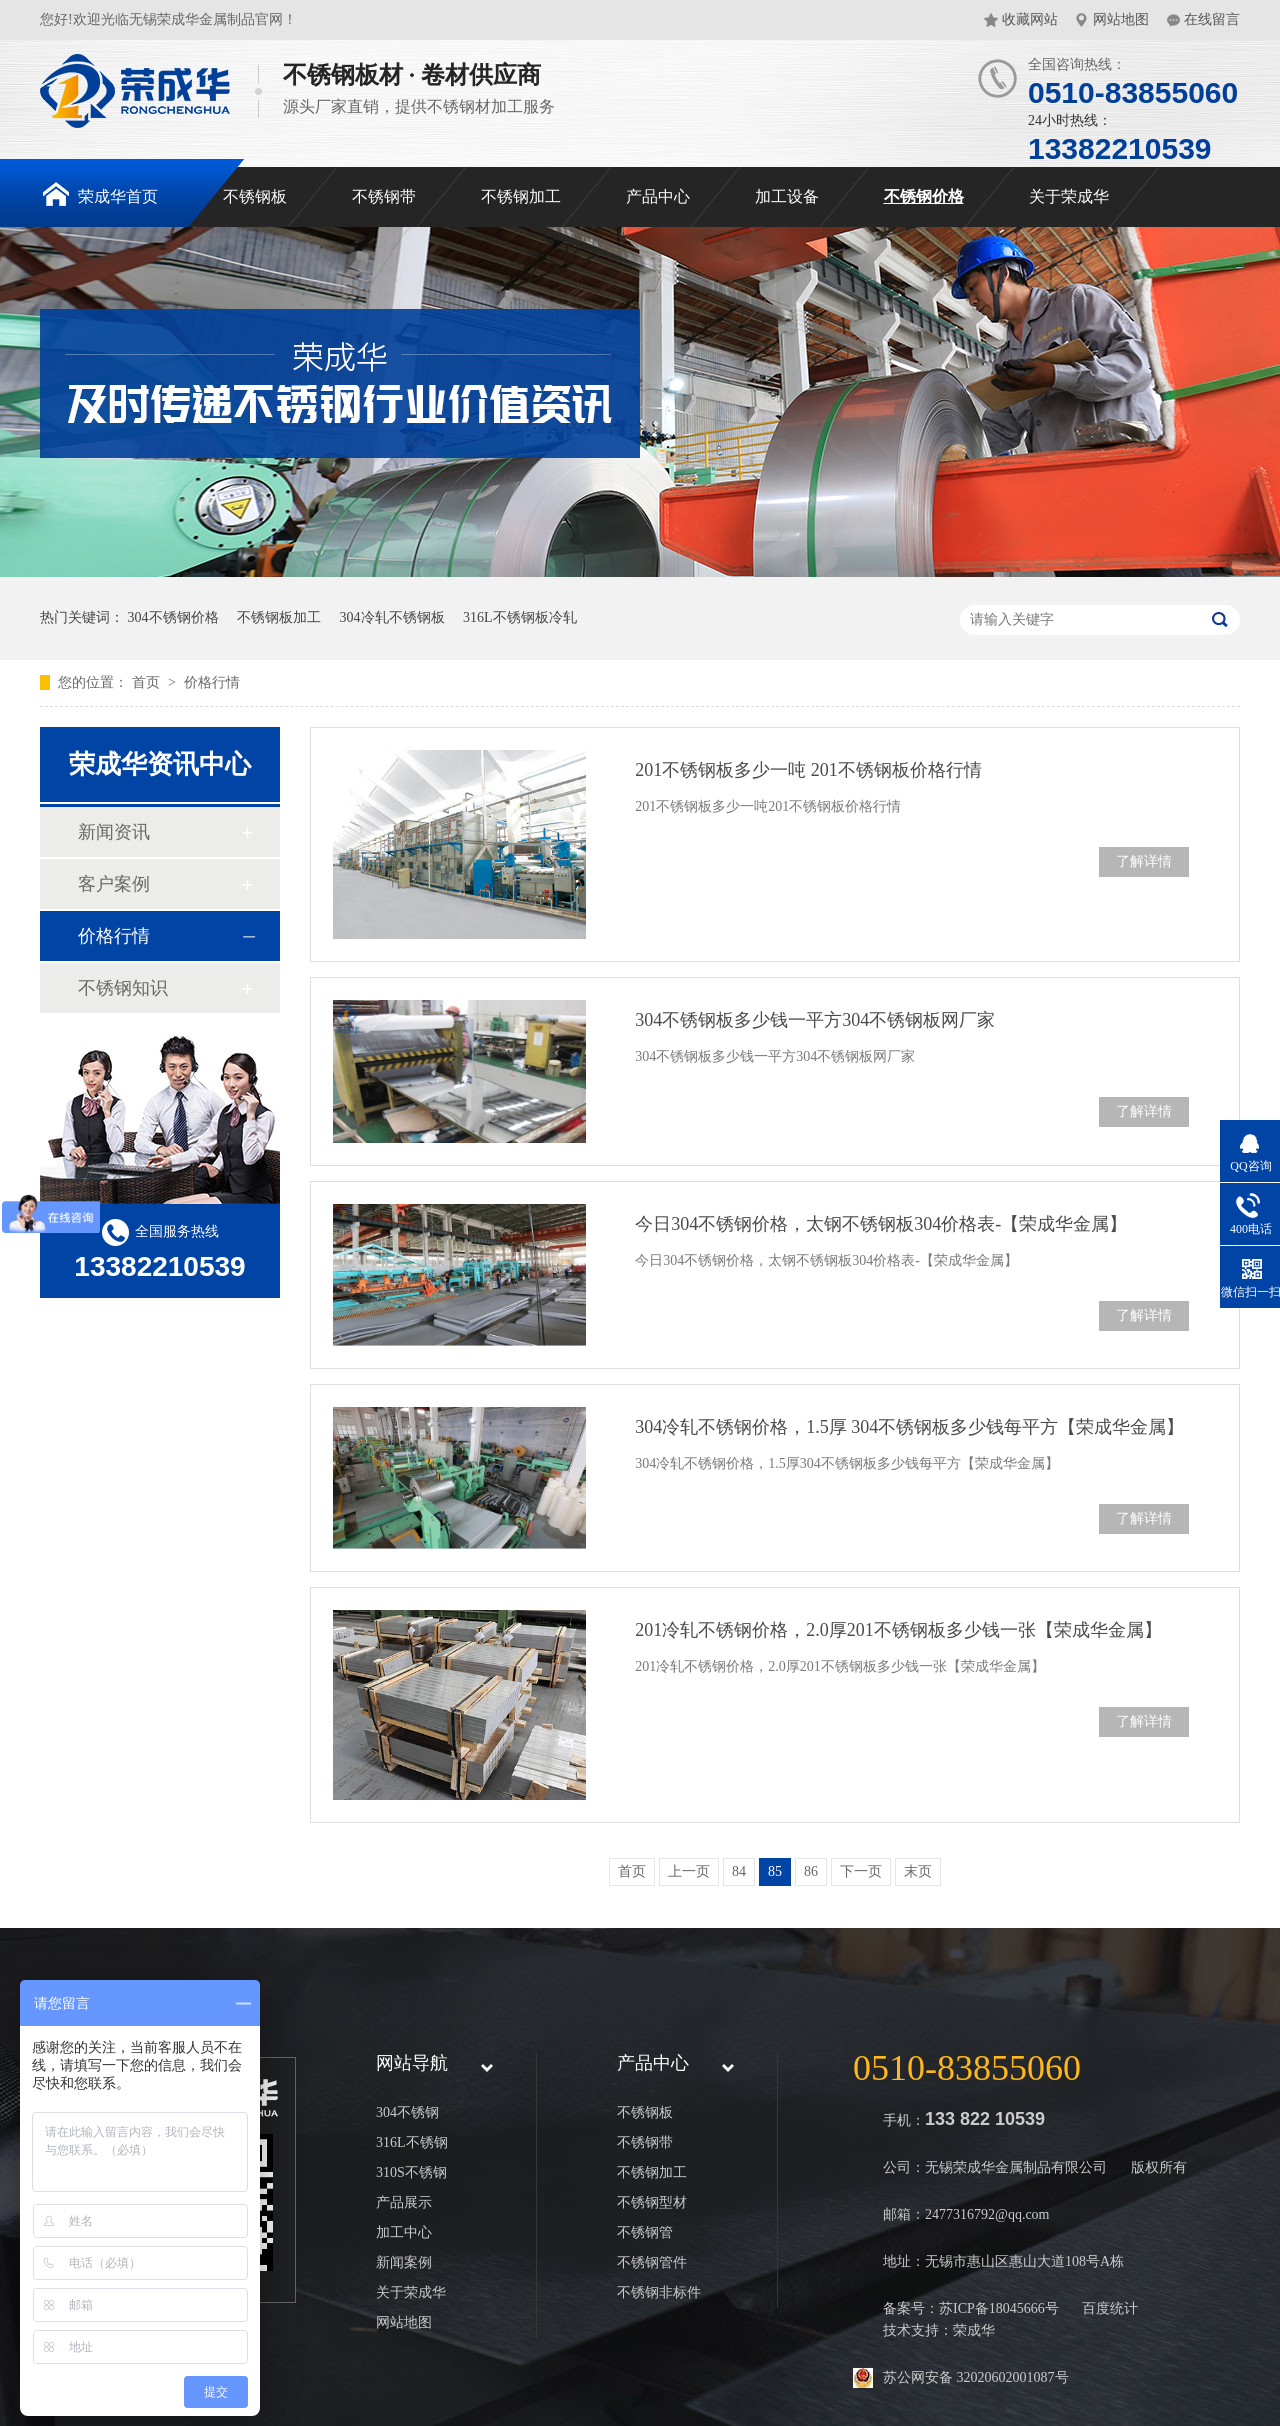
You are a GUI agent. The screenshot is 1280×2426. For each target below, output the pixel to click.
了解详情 (1144, 861)
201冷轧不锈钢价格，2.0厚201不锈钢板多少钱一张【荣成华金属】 (898, 1630)
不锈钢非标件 (659, 2292)
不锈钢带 (384, 196)
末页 (918, 1871)
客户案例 (114, 884)
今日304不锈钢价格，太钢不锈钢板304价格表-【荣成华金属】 (881, 1224)
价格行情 (212, 682)
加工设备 (787, 196)
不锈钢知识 (123, 988)
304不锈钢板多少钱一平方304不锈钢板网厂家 (815, 1020)
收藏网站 (1030, 19)
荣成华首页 (100, 194)
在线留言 (1212, 19)
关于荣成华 (1069, 196)
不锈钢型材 (652, 2202)
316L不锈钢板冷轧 (520, 617)
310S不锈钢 (411, 2172)
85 (775, 1871)
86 (811, 1871)
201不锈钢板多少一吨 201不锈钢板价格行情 (808, 770)
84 (739, 1871)
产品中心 (658, 196)
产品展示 (404, 2202)
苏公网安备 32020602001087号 (976, 2377)
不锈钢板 (255, 196)
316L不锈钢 (412, 2142)
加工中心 (404, 2232)
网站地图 (1121, 19)
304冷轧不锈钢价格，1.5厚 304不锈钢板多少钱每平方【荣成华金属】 (909, 1427)
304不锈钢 (407, 2112)
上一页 (689, 1871)
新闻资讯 (114, 832)
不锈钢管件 (652, 2262)
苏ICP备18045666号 (999, 2308)
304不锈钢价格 (173, 617)
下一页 (861, 1871)
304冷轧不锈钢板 (392, 617)
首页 (148, 682)
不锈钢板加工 (279, 617)
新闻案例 (404, 2262)
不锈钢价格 (924, 196)
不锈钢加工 (521, 196)
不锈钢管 (645, 2232)
